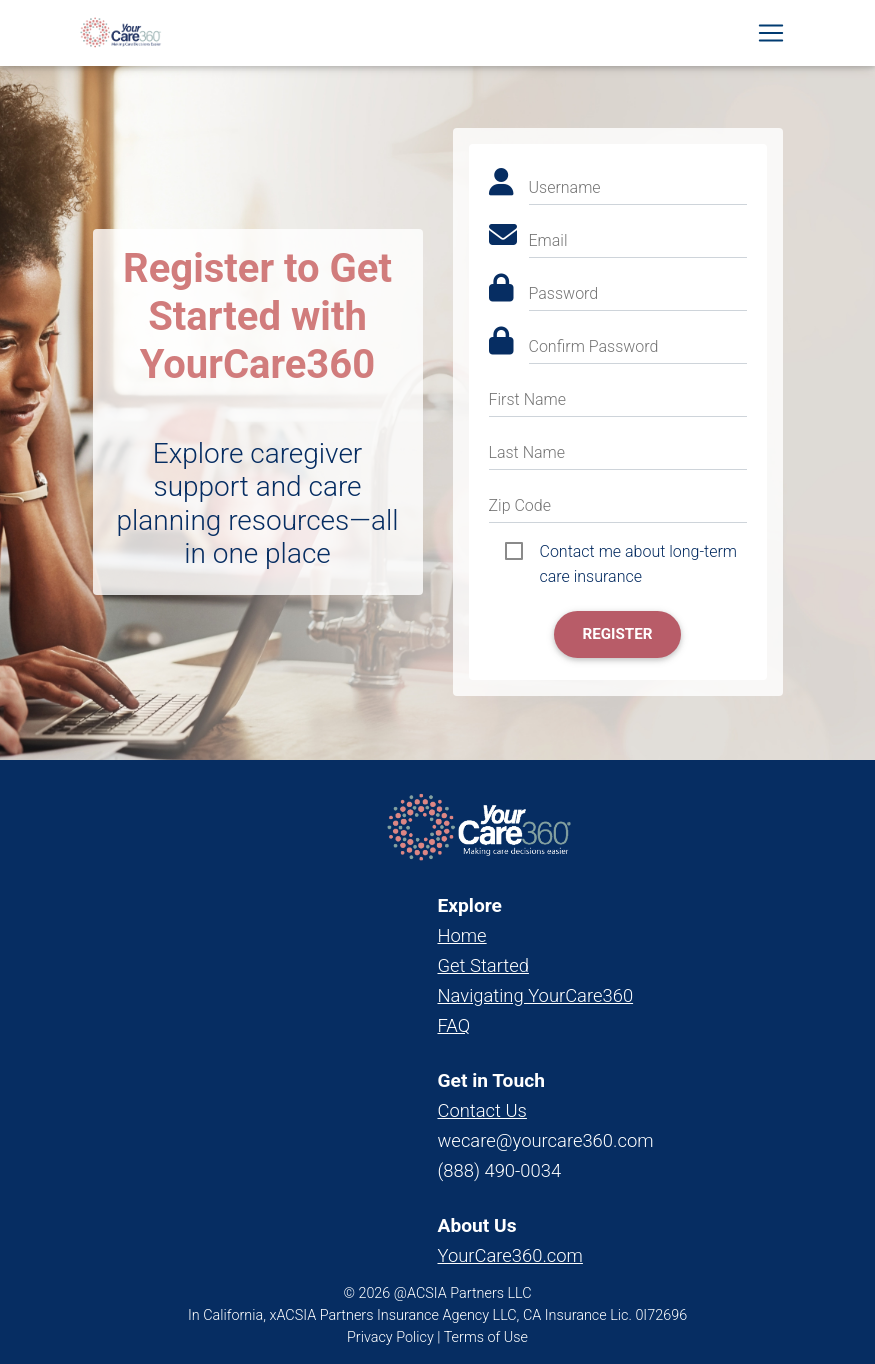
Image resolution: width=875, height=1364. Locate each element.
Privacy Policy (390, 1337)
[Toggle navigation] (771, 37)
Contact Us (482, 1110)
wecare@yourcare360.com (546, 1140)
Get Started (483, 965)
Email (548, 240)
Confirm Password (594, 346)
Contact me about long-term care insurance (639, 553)
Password (564, 293)
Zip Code (520, 505)
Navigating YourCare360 (536, 995)
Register (617, 634)
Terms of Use (486, 1337)
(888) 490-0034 (500, 1170)
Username (565, 187)
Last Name (527, 452)
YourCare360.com (510, 1255)
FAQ (454, 1025)
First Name (528, 399)
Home (462, 935)
